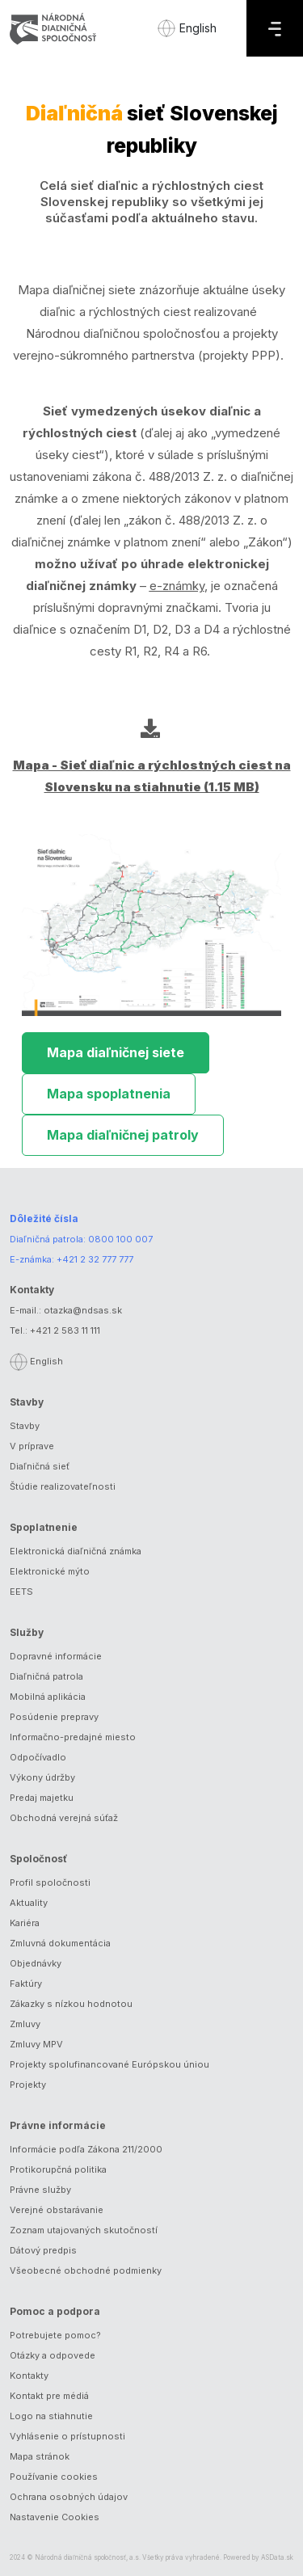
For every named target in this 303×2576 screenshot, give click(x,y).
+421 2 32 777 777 (95, 1259)
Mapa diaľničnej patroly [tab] (123, 1135)
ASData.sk (277, 2557)
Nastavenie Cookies (54, 2517)
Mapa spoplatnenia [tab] (108, 1094)
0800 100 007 (120, 1239)
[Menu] (274, 28)
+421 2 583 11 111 (65, 1330)
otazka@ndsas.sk (83, 1310)
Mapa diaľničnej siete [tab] (115, 1052)
